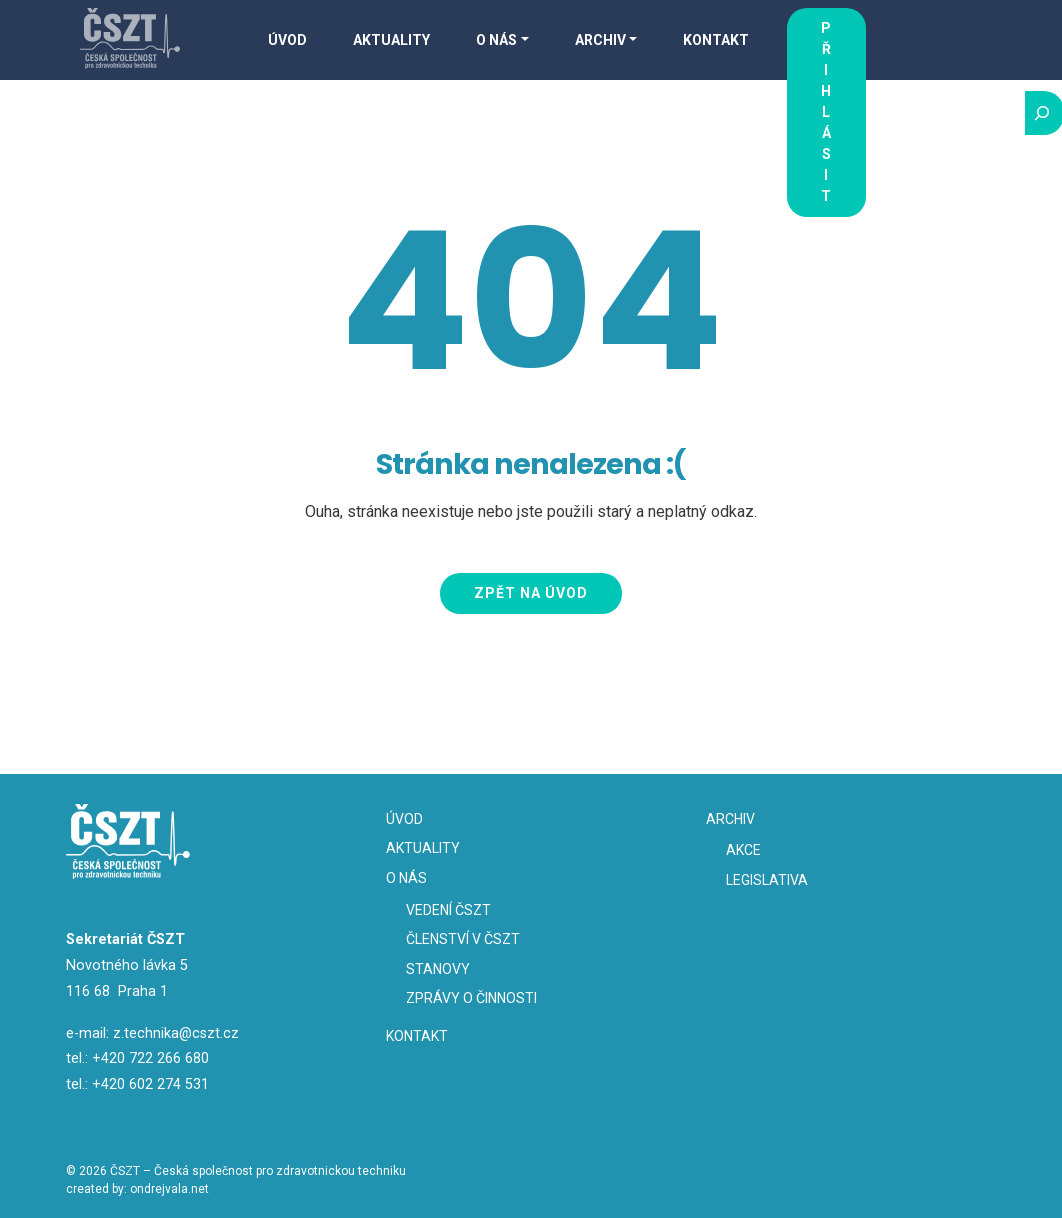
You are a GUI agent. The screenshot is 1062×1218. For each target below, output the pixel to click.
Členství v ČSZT (463, 939)
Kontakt (716, 40)
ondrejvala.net (169, 1189)
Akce (743, 850)
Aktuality (391, 40)
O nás (496, 40)
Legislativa (767, 880)
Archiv (600, 40)
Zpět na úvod (531, 593)
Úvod (287, 40)
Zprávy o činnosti (471, 998)
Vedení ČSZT (448, 910)
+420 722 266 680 (150, 1058)
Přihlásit (826, 112)
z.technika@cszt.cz (176, 1033)
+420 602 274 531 (150, 1084)
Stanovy (438, 969)
